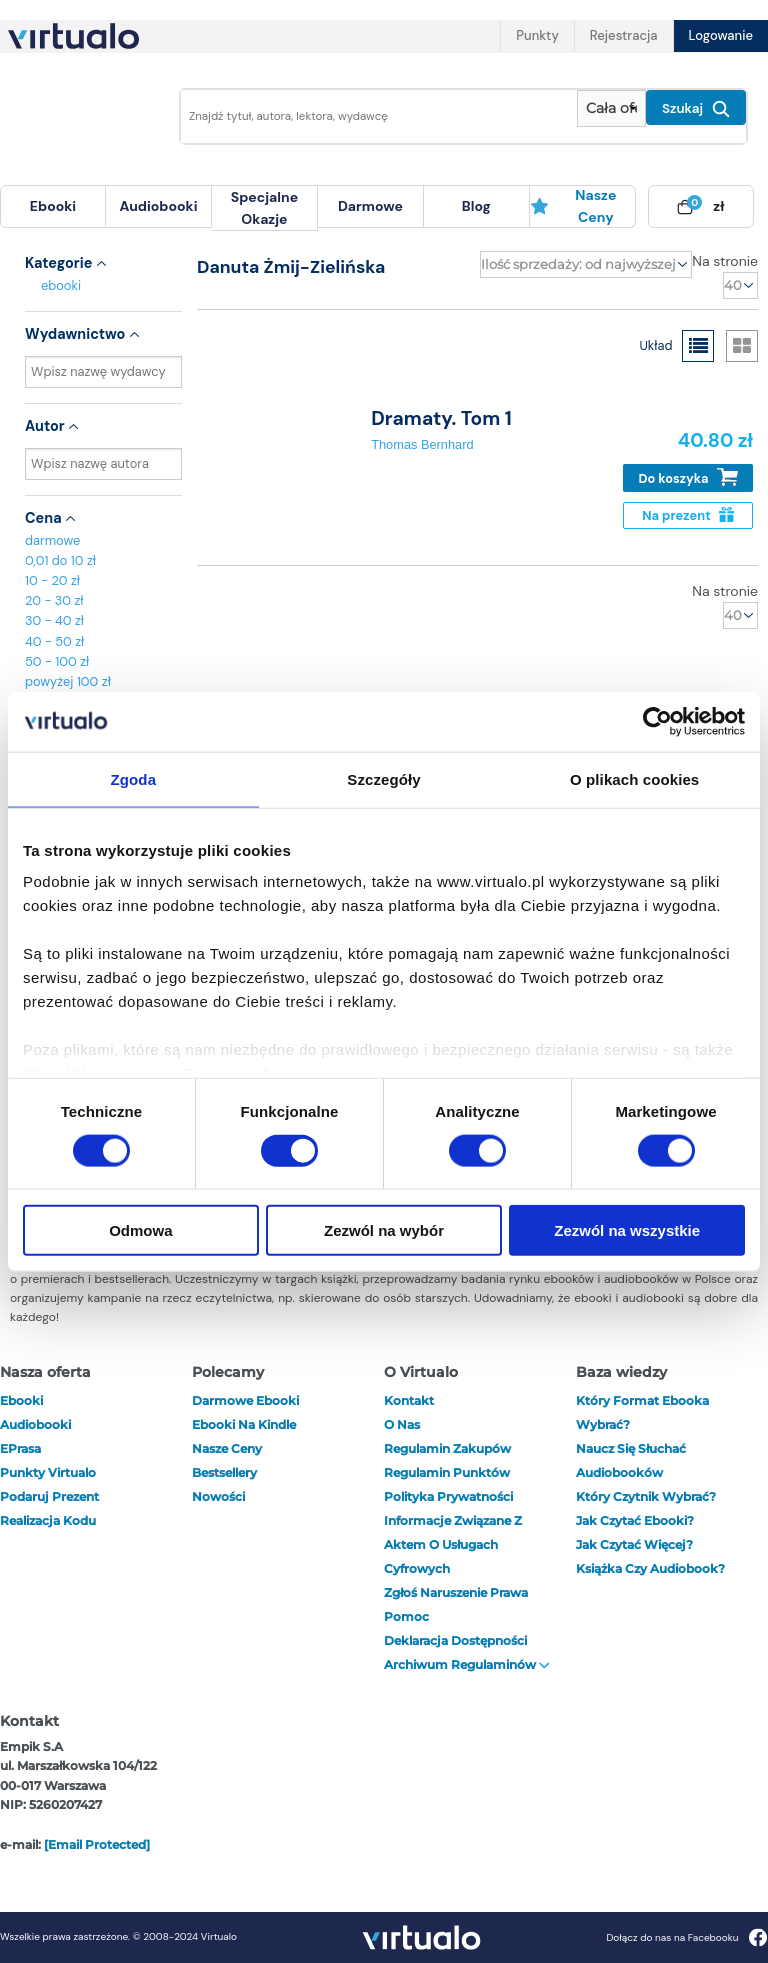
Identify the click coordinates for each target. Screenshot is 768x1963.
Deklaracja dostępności (455, 1640)
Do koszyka (688, 477)
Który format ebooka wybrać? (642, 1412)
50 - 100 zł (57, 661)
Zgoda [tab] (134, 778)
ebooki (61, 285)
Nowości (218, 1496)
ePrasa (20, 1448)
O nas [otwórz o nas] (402, 1424)
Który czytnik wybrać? (646, 1496)
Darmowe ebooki (245, 1400)
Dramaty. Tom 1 (441, 418)
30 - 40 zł (54, 620)
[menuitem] (53, 206)
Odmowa (140, 1230)
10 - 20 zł (52, 580)
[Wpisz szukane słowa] (373, 116)
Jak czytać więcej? (634, 1544)
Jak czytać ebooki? (635, 1520)
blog (476, 206)
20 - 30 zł (54, 600)
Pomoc (406, 1616)
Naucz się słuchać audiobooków (631, 1460)
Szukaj (696, 109)
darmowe (370, 206)
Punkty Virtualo (48, 1472)
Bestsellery (224, 1472)
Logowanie (721, 35)
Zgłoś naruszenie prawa (456, 1592)
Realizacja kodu (48, 1520)
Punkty (537, 35)
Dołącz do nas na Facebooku (686, 1937)
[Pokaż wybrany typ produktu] (611, 108)
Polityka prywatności (448, 1496)
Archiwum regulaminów (467, 1664)
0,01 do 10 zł (60, 560)
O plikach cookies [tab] (634, 778)
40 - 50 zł (54, 641)
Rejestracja (624, 35)
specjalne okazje (264, 208)
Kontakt (409, 1400)
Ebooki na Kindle (244, 1424)
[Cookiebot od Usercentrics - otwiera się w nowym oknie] (657, 721)
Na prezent (687, 515)
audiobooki (35, 1424)
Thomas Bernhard (422, 444)
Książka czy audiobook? (650, 1568)
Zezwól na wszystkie (627, 1230)
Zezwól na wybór (384, 1230)
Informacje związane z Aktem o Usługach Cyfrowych (453, 1544)
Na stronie (725, 261)
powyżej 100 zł (68, 681)
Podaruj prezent (49, 1496)
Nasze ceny (573, 206)
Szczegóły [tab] (383, 778)
